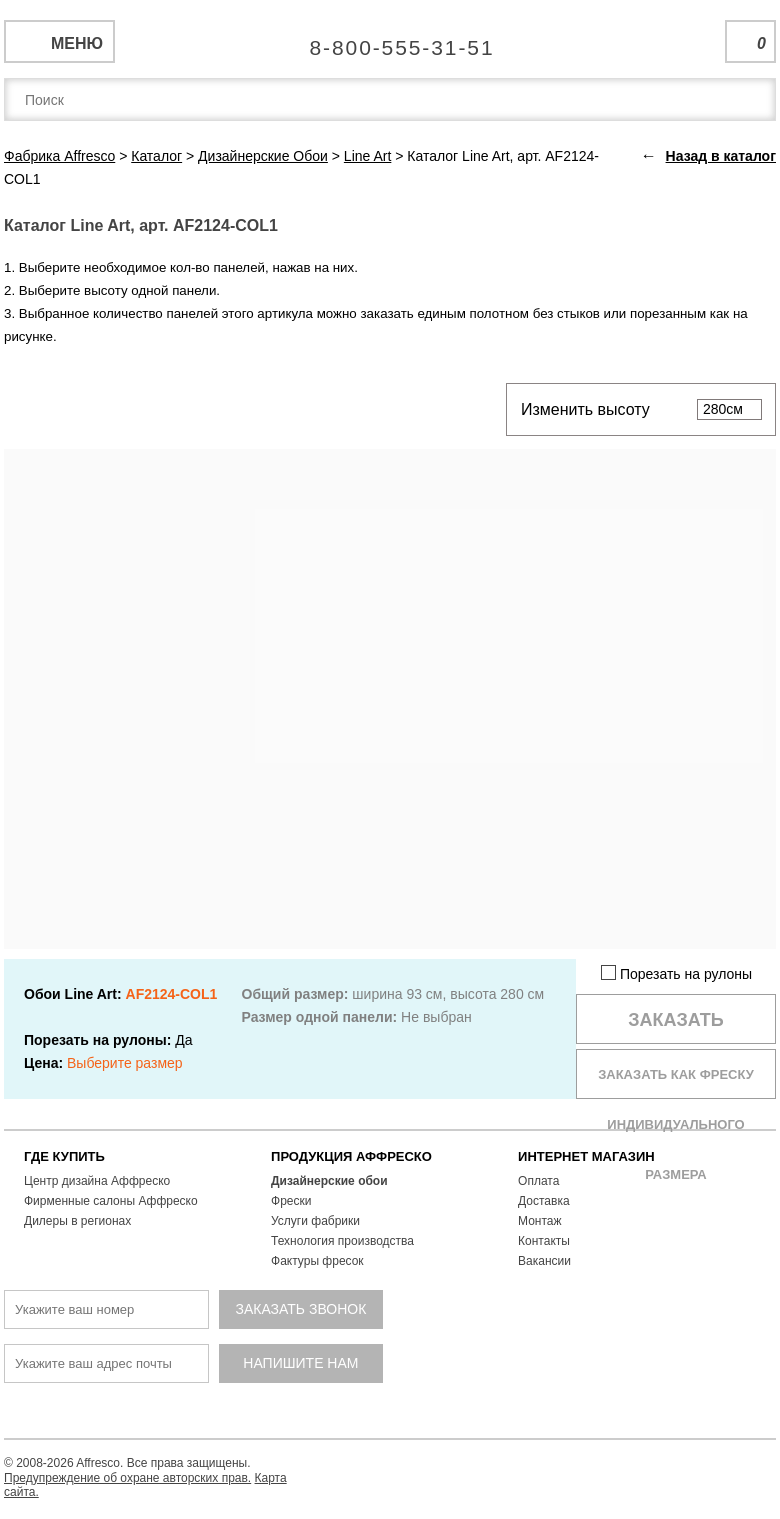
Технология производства (342, 1241)
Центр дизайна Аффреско (97, 1181)
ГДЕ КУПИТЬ (64, 1156)
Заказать (676, 1020)
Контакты (544, 1241)
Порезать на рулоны (676, 973)
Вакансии (544, 1261)
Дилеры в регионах (77, 1221)
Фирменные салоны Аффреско (111, 1201)
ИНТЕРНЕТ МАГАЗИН (586, 1156)
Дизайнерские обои (329, 1181)
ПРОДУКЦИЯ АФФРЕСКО (351, 1156)
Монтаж (540, 1221)
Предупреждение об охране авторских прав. (127, 1478)
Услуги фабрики (315, 1221)
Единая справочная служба (390, 40)
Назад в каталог (721, 156)
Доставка (544, 1201)
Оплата (538, 1181)
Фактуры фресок (317, 1261)
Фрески (291, 1201)
